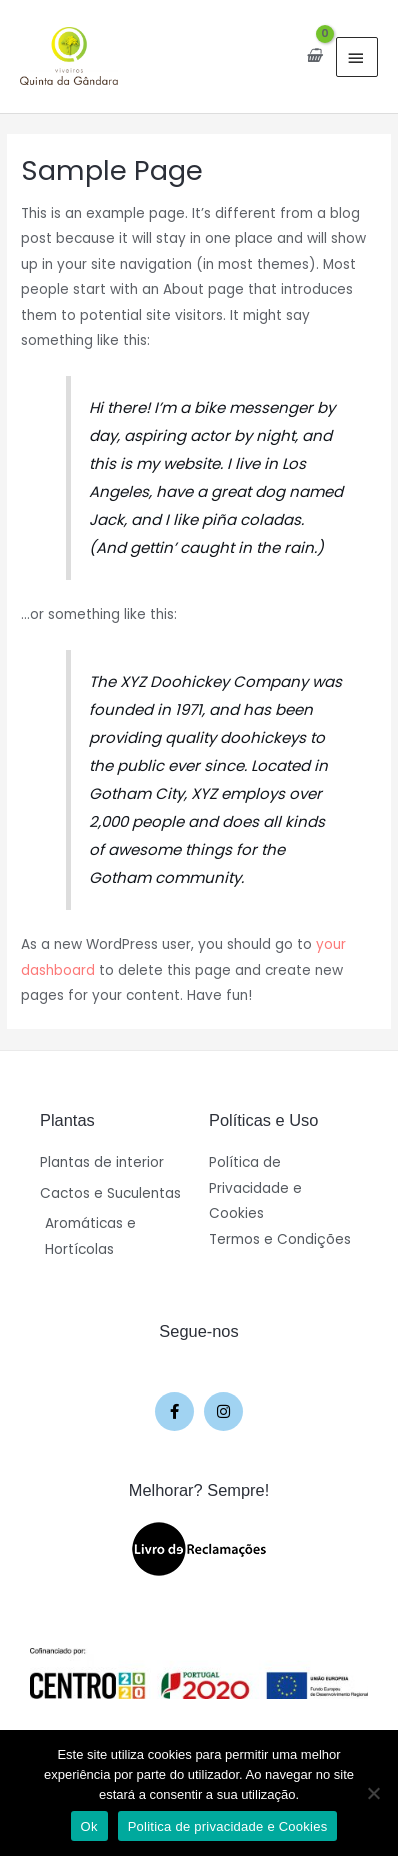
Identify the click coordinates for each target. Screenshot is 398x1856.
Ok (89, 1826)
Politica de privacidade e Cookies (228, 1826)
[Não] (373, 1793)
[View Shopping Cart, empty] (314, 56)
